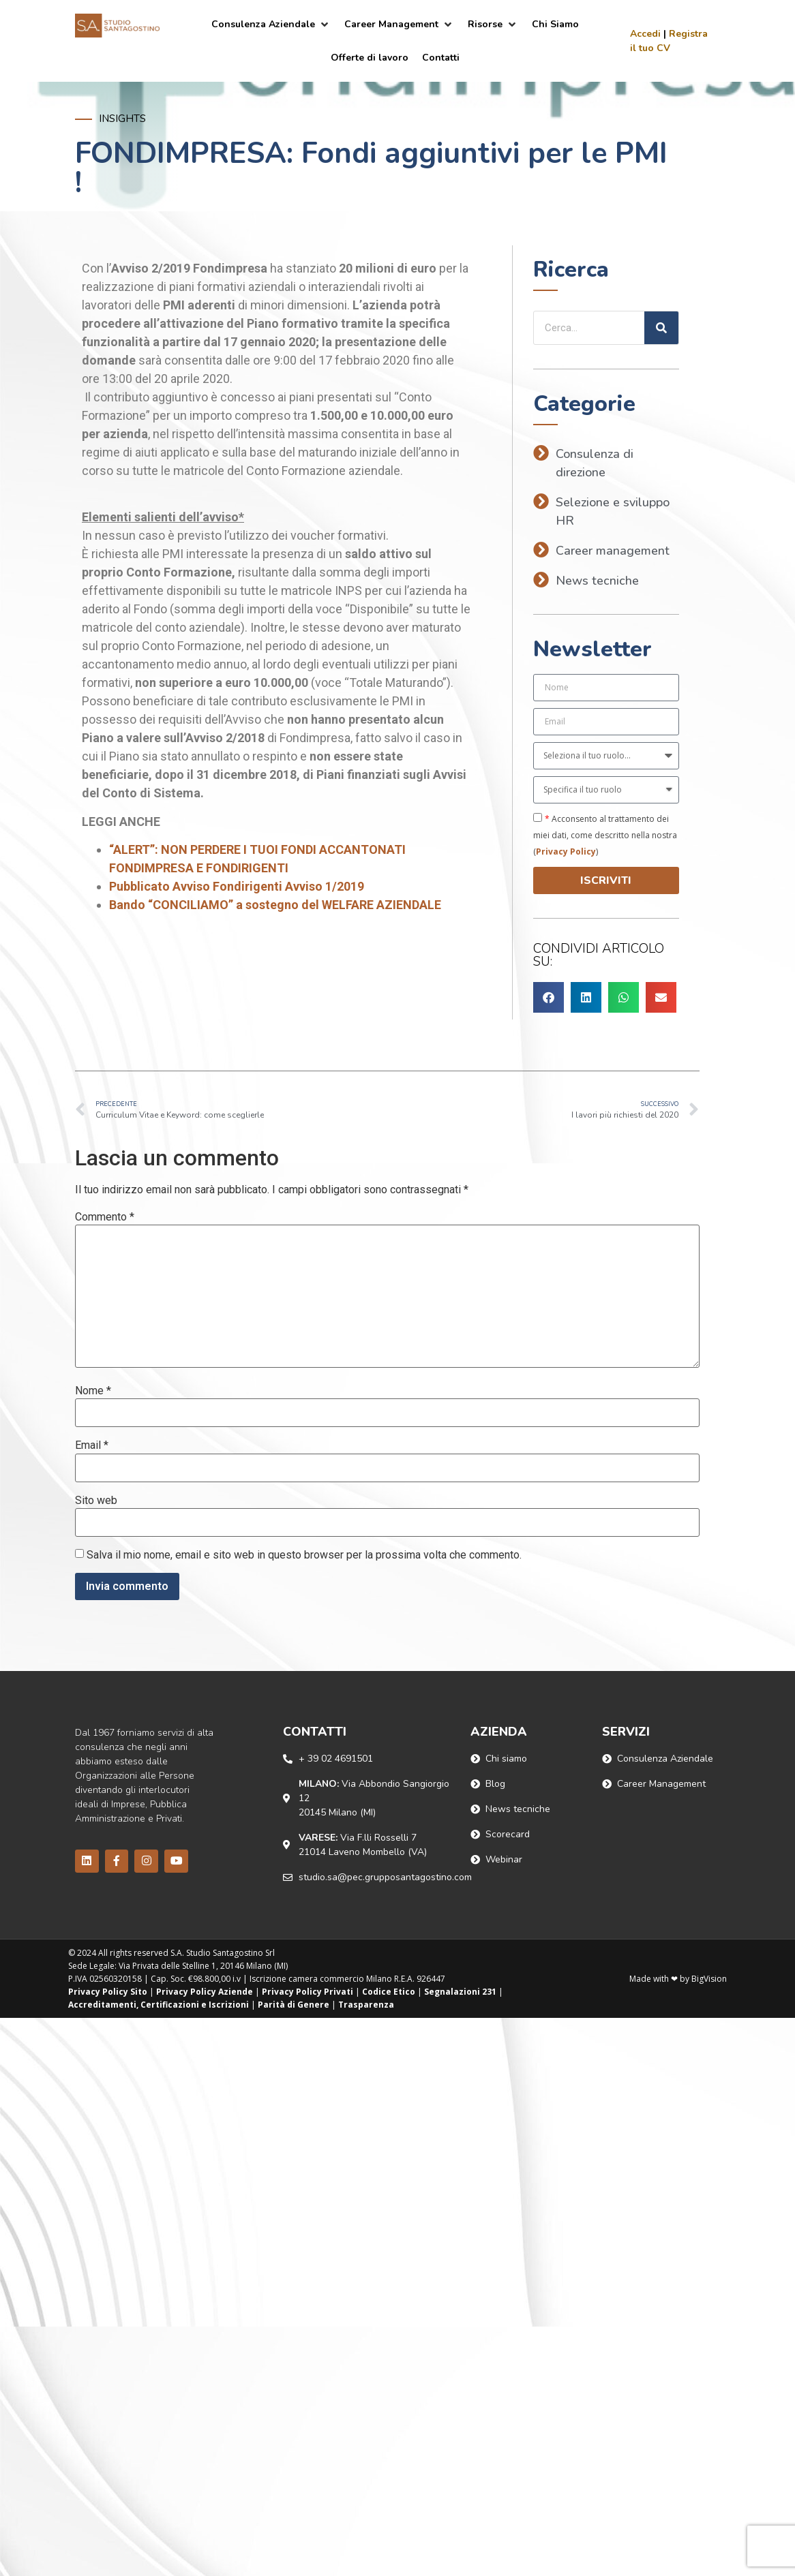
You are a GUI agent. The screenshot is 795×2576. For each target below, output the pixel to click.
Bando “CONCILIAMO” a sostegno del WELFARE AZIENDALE (275, 905)
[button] (548, 997)
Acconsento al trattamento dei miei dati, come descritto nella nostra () (605, 835)
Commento (104, 1217)
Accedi (645, 33)
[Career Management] (399, 24)
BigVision (709, 1978)
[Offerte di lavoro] (369, 57)
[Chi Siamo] (555, 24)
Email (91, 1445)
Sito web (96, 1500)
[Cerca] (661, 327)
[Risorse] (493, 24)
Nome (93, 1390)
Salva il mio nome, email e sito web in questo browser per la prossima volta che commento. (304, 1555)
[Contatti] (440, 57)
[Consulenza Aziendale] (271, 24)
